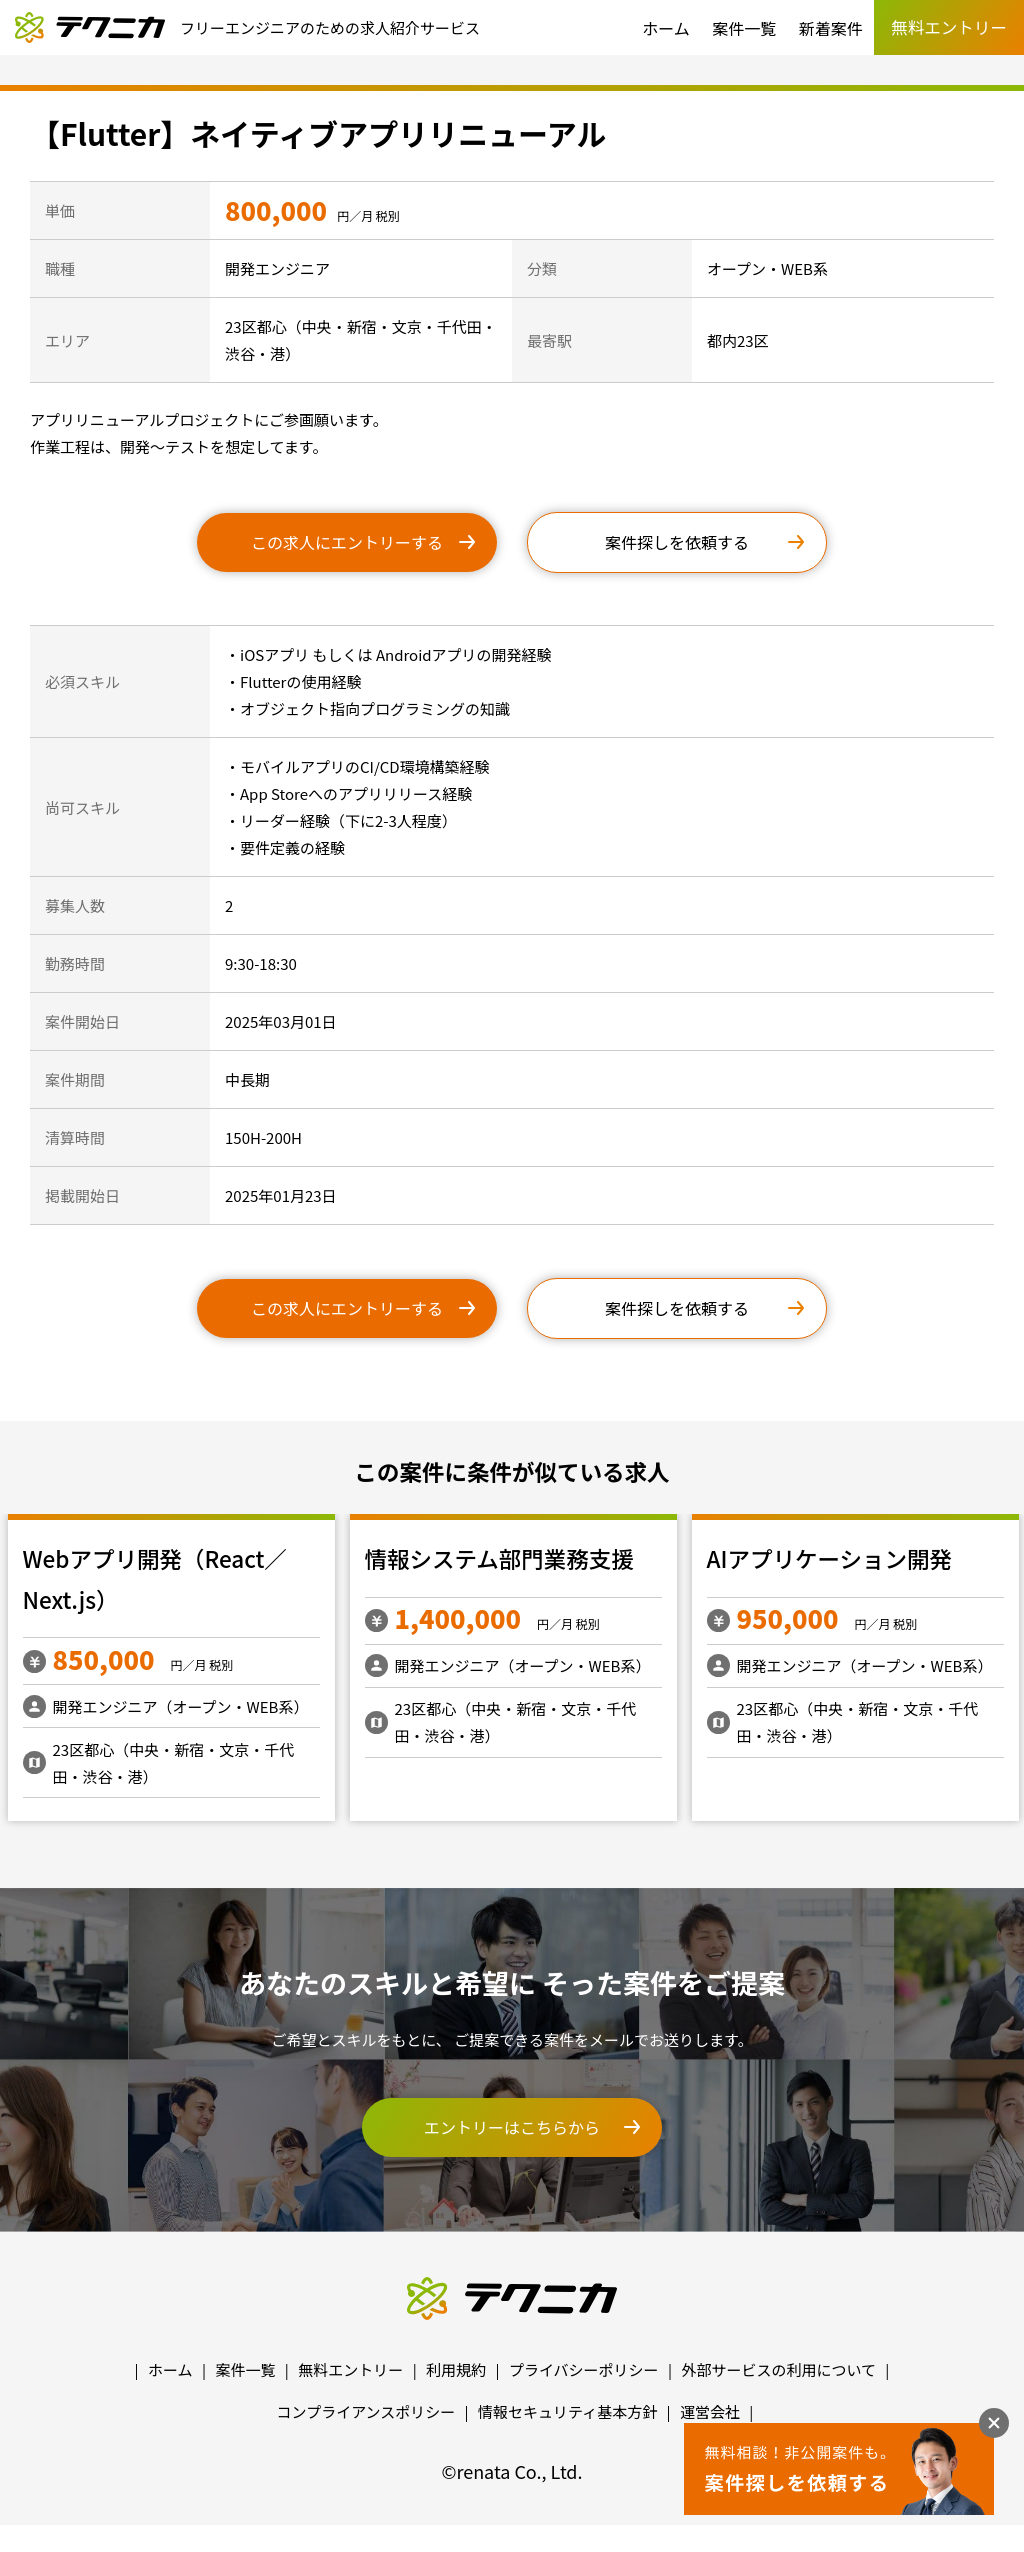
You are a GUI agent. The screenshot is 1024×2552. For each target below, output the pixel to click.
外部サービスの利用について (778, 2369)
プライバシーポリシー (584, 2369)
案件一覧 (744, 28)
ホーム (666, 28)
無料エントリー (350, 2369)
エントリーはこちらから (512, 2127)
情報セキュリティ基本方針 (567, 2411)
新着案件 (831, 28)
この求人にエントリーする (347, 542)
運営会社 (710, 2411)
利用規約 (456, 2369)
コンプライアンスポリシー (366, 2411)
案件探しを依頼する (677, 542)
